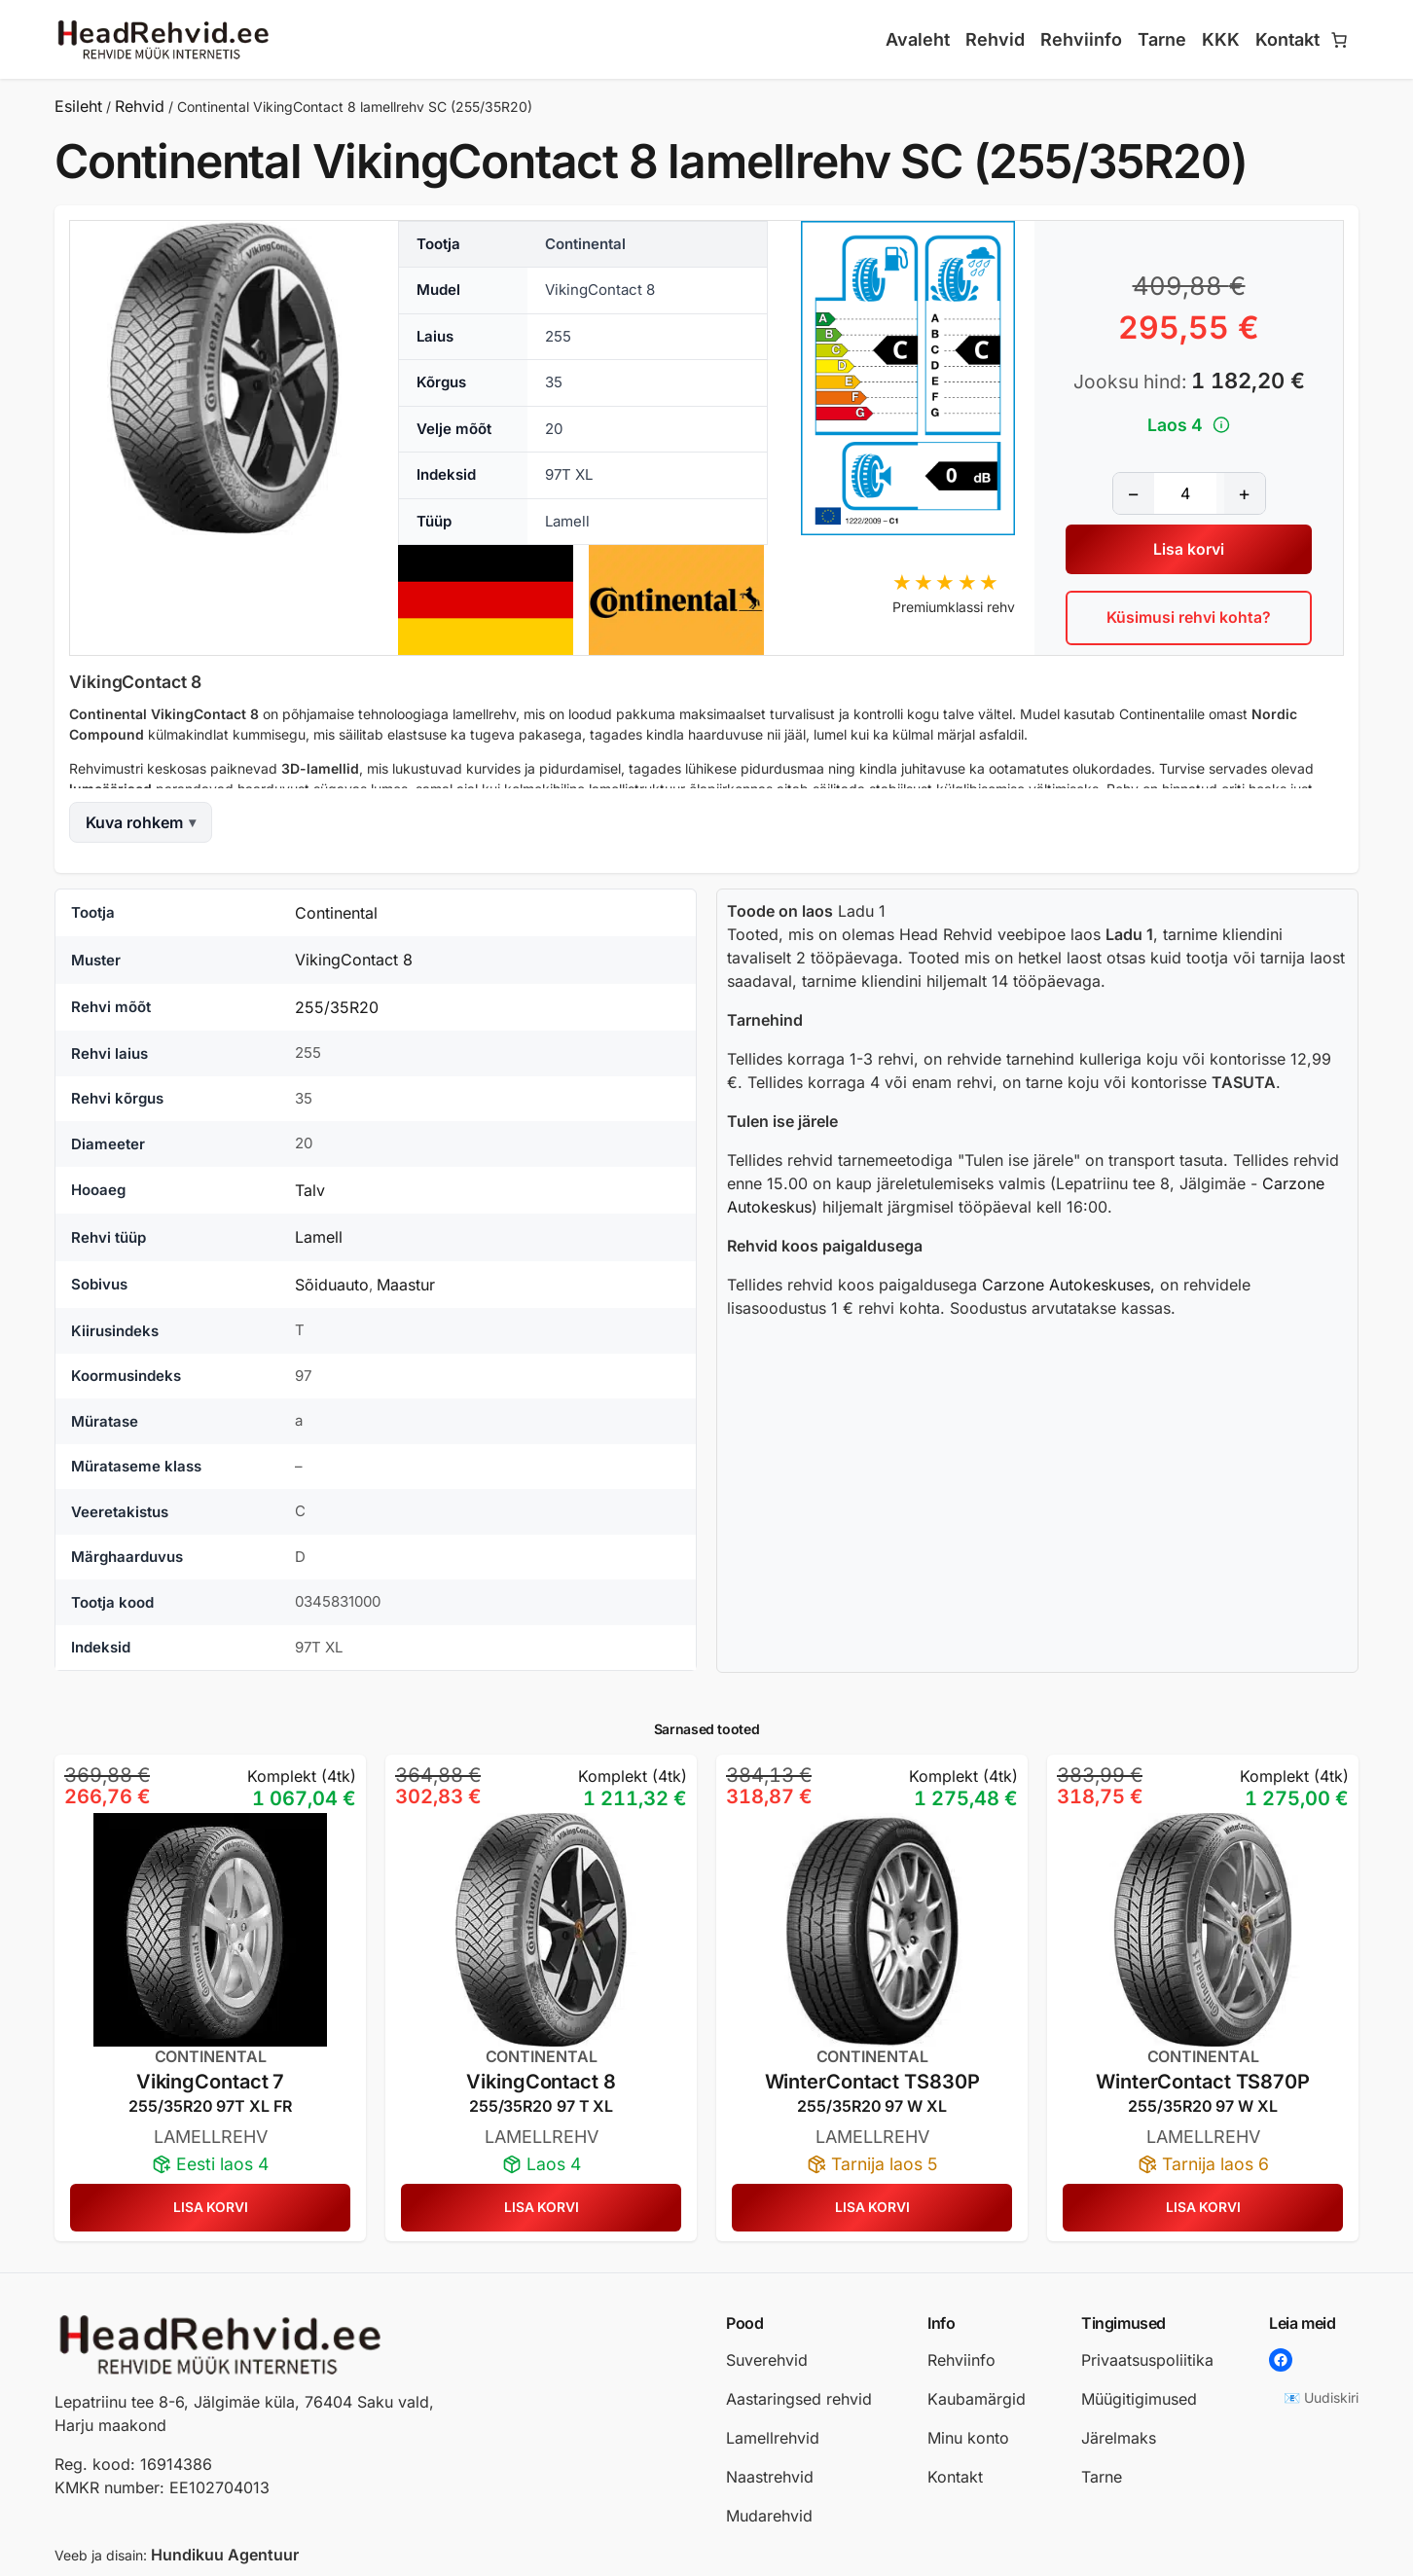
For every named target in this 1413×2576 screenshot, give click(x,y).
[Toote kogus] (1185, 492)
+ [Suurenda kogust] (1244, 492)
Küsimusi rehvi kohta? (1188, 618)
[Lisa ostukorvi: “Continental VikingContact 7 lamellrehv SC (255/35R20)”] (210, 2207)
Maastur (406, 1284)
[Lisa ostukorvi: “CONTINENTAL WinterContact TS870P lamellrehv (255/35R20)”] (1203, 2207)
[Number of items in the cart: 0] (1339, 39)
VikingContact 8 (354, 959)
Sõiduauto (332, 1284)
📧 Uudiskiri (1321, 2397)
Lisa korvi (1188, 549)
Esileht (78, 106)
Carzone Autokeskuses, (1068, 1284)
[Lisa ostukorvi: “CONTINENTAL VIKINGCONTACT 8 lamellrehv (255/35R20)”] (541, 2207)
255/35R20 (337, 1007)
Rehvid (139, 106)
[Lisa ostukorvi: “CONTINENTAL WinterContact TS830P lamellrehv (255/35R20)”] (872, 2207)
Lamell (319, 1237)
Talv (310, 1190)
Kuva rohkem (134, 822)
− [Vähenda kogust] (1133, 492)
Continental (336, 913)
